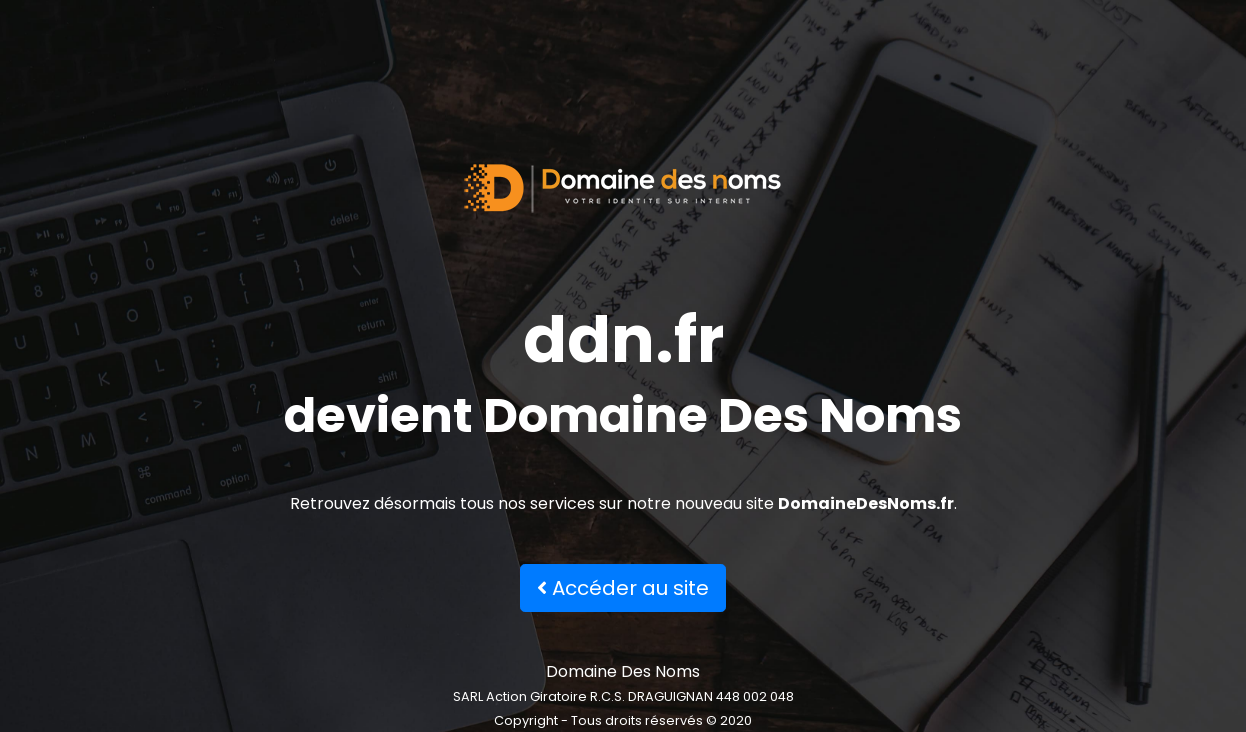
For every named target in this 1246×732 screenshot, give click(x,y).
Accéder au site (623, 588)
